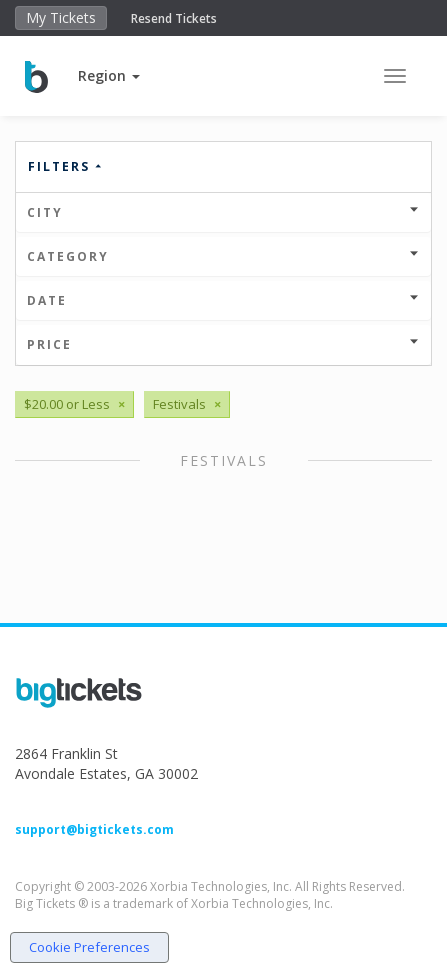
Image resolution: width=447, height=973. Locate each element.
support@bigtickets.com (94, 829)
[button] (109, 75)
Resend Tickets (174, 18)
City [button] (223, 212)
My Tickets (61, 17)
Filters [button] (66, 166)
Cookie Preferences (89, 947)
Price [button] (223, 344)
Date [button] (223, 300)
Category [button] (223, 256)
